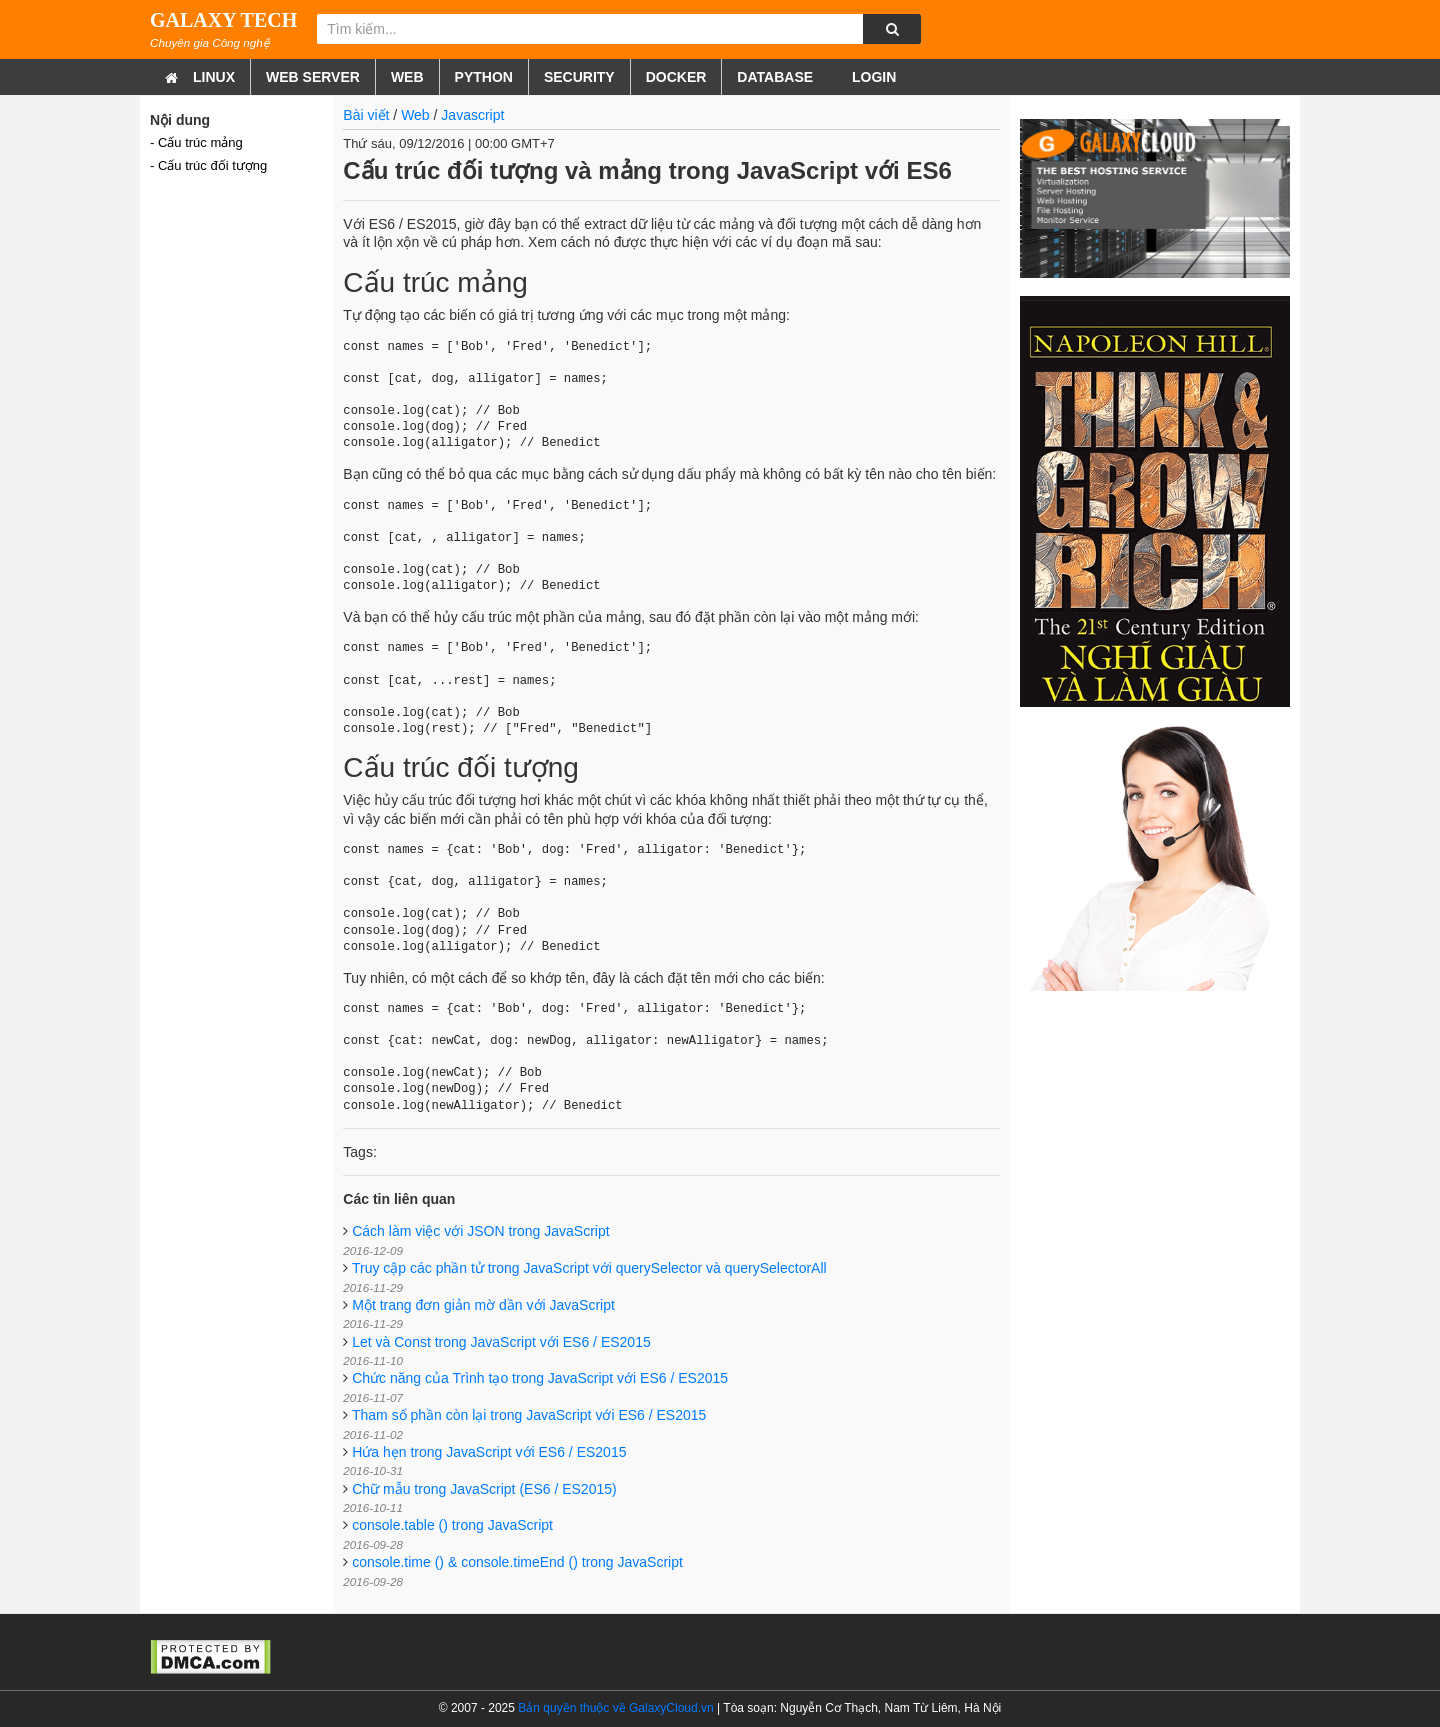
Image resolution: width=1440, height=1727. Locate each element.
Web (407, 77)
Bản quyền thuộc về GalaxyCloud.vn (615, 1708)
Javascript (472, 115)
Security (579, 77)
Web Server (313, 77)
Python (484, 77)
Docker (676, 77)
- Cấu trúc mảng (196, 142)
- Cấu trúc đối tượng (208, 165)
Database (775, 77)
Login (872, 77)
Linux (214, 77)
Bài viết (366, 115)
